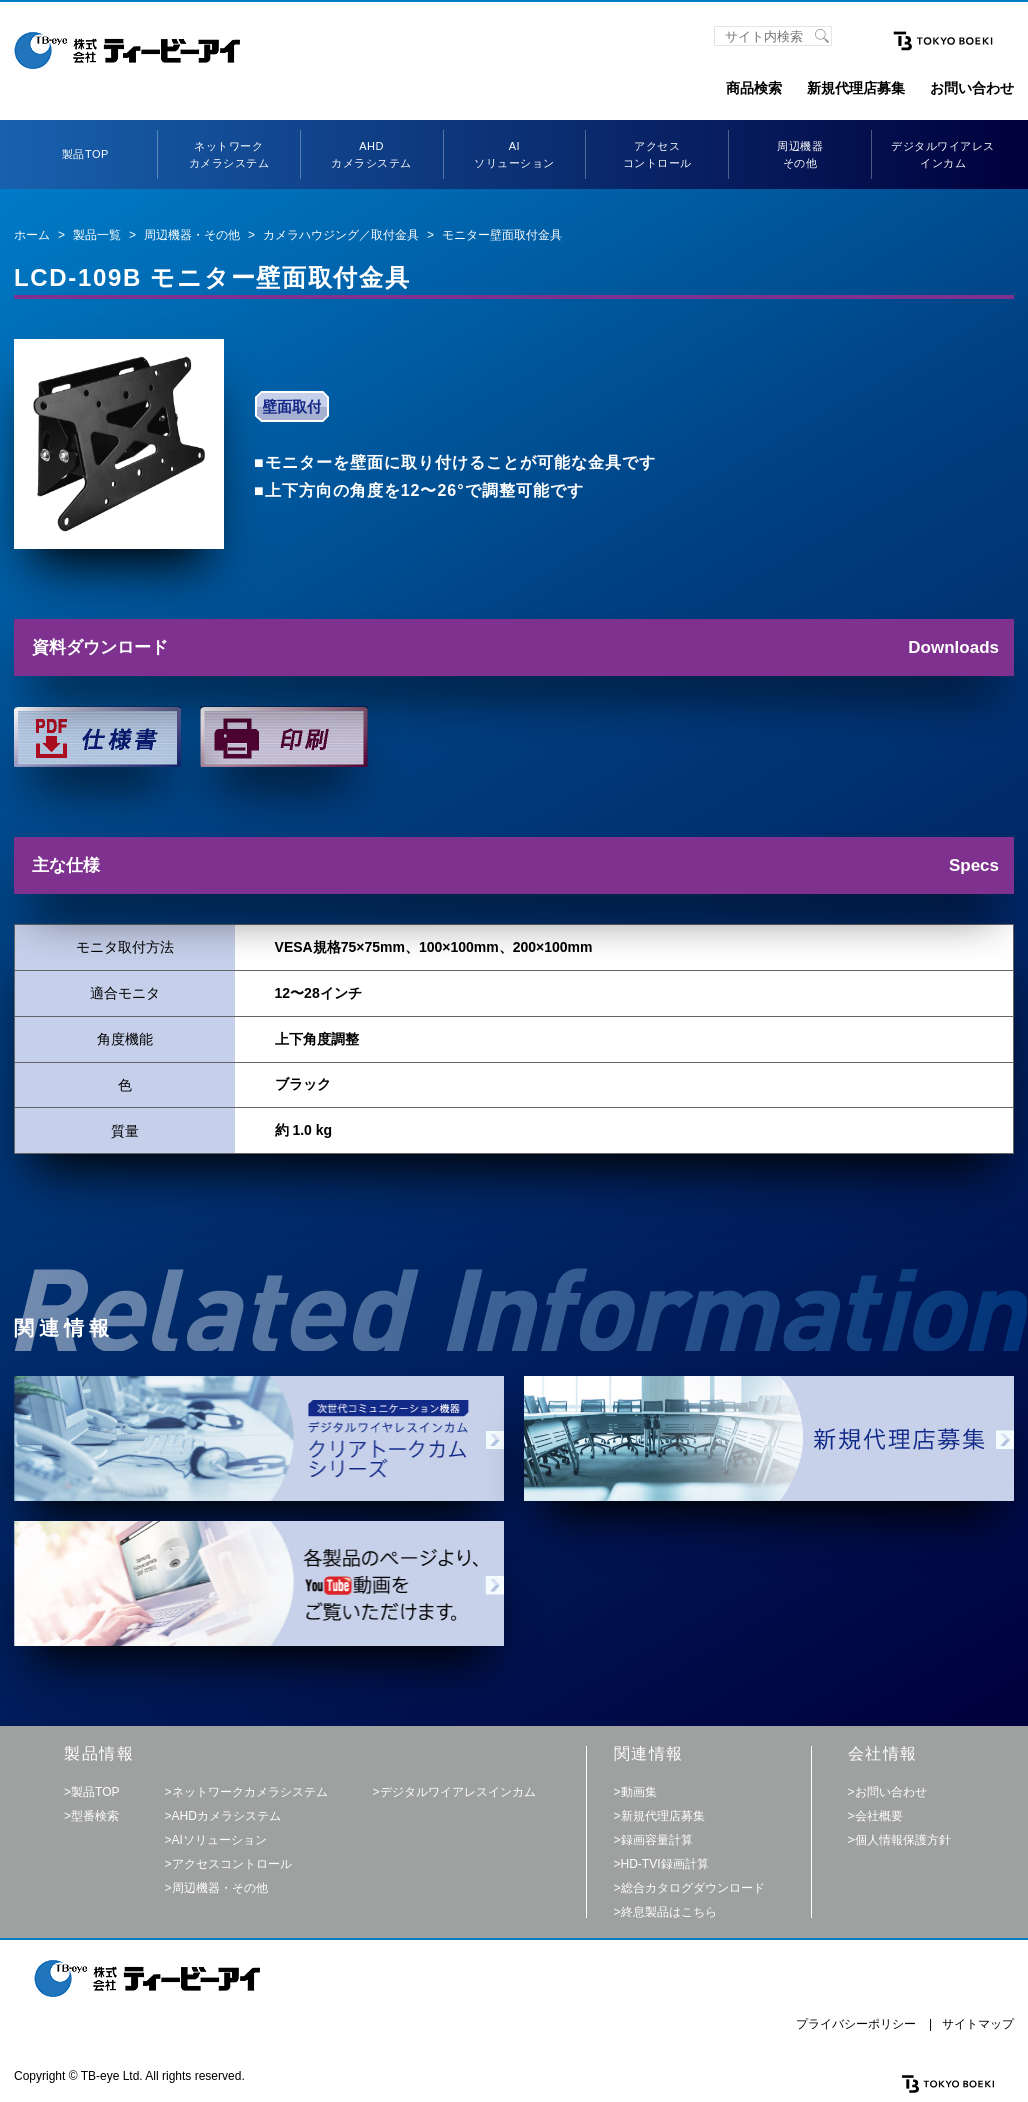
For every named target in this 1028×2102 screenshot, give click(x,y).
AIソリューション (219, 1840)
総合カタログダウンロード (693, 1888)
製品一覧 (97, 235)
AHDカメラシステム (226, 1816)
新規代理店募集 (856, 88)
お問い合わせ (972, 88)
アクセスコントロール (232, 1864)
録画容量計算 (657, 1840)
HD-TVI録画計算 (665, 1864)
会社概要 (879, 1816)
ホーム (32, 235)
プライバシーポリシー (856, 2024)
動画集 (639, 1792)
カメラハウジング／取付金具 (341, 235)
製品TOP (85, 154)
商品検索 (754, 88)
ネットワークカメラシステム (250, 1792)
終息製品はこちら (669, 1912)
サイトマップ (978, 2024)
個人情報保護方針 (903, 1840)
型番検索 (95, 1816)
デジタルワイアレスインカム (458, 1792)
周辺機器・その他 (192, 235)
